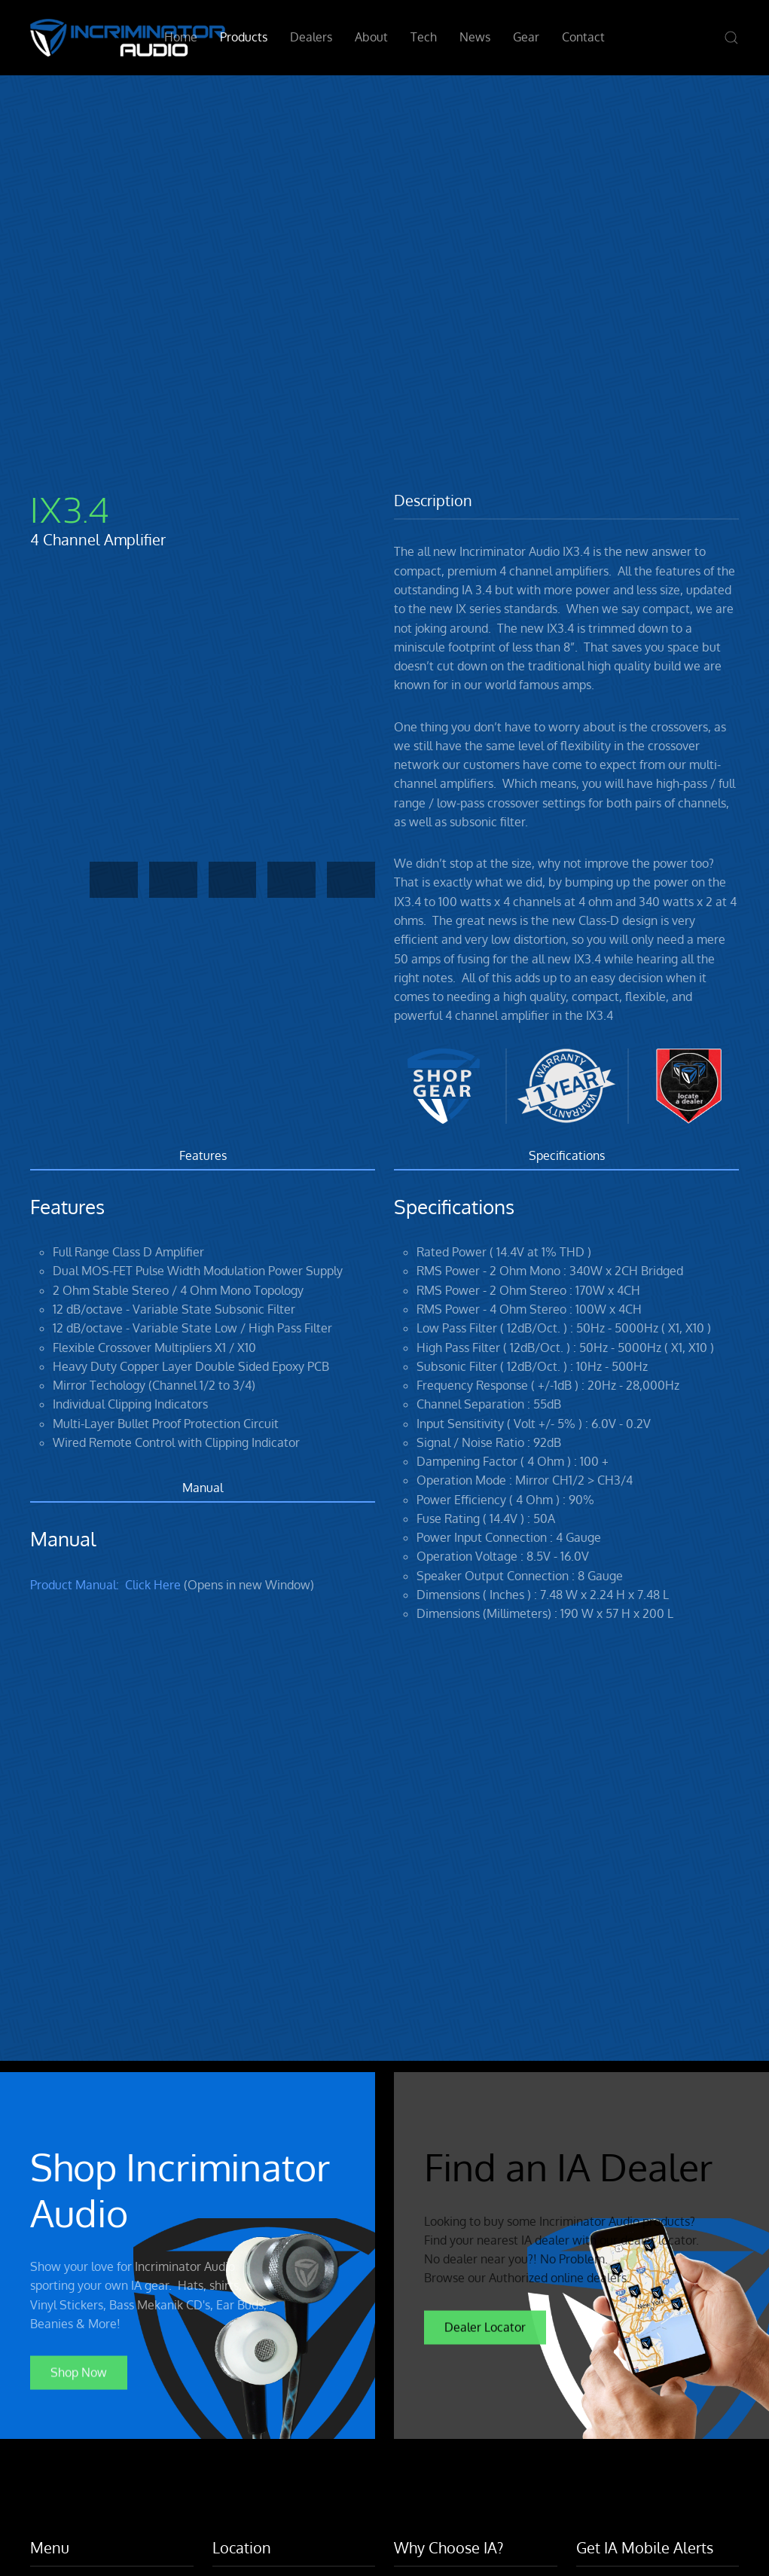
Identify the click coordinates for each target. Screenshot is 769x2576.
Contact (583, 36)
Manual (202, 1487)
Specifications (567, 1155)
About (371, 36)
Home (180, 36)
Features (203, 1155)
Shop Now (78, 2368)
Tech (423, 36)
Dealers (311, 36)
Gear (526, 36)
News (474, 36)
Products (243, 36)
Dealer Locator (485, 2322)
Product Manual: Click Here (105, 1584)
